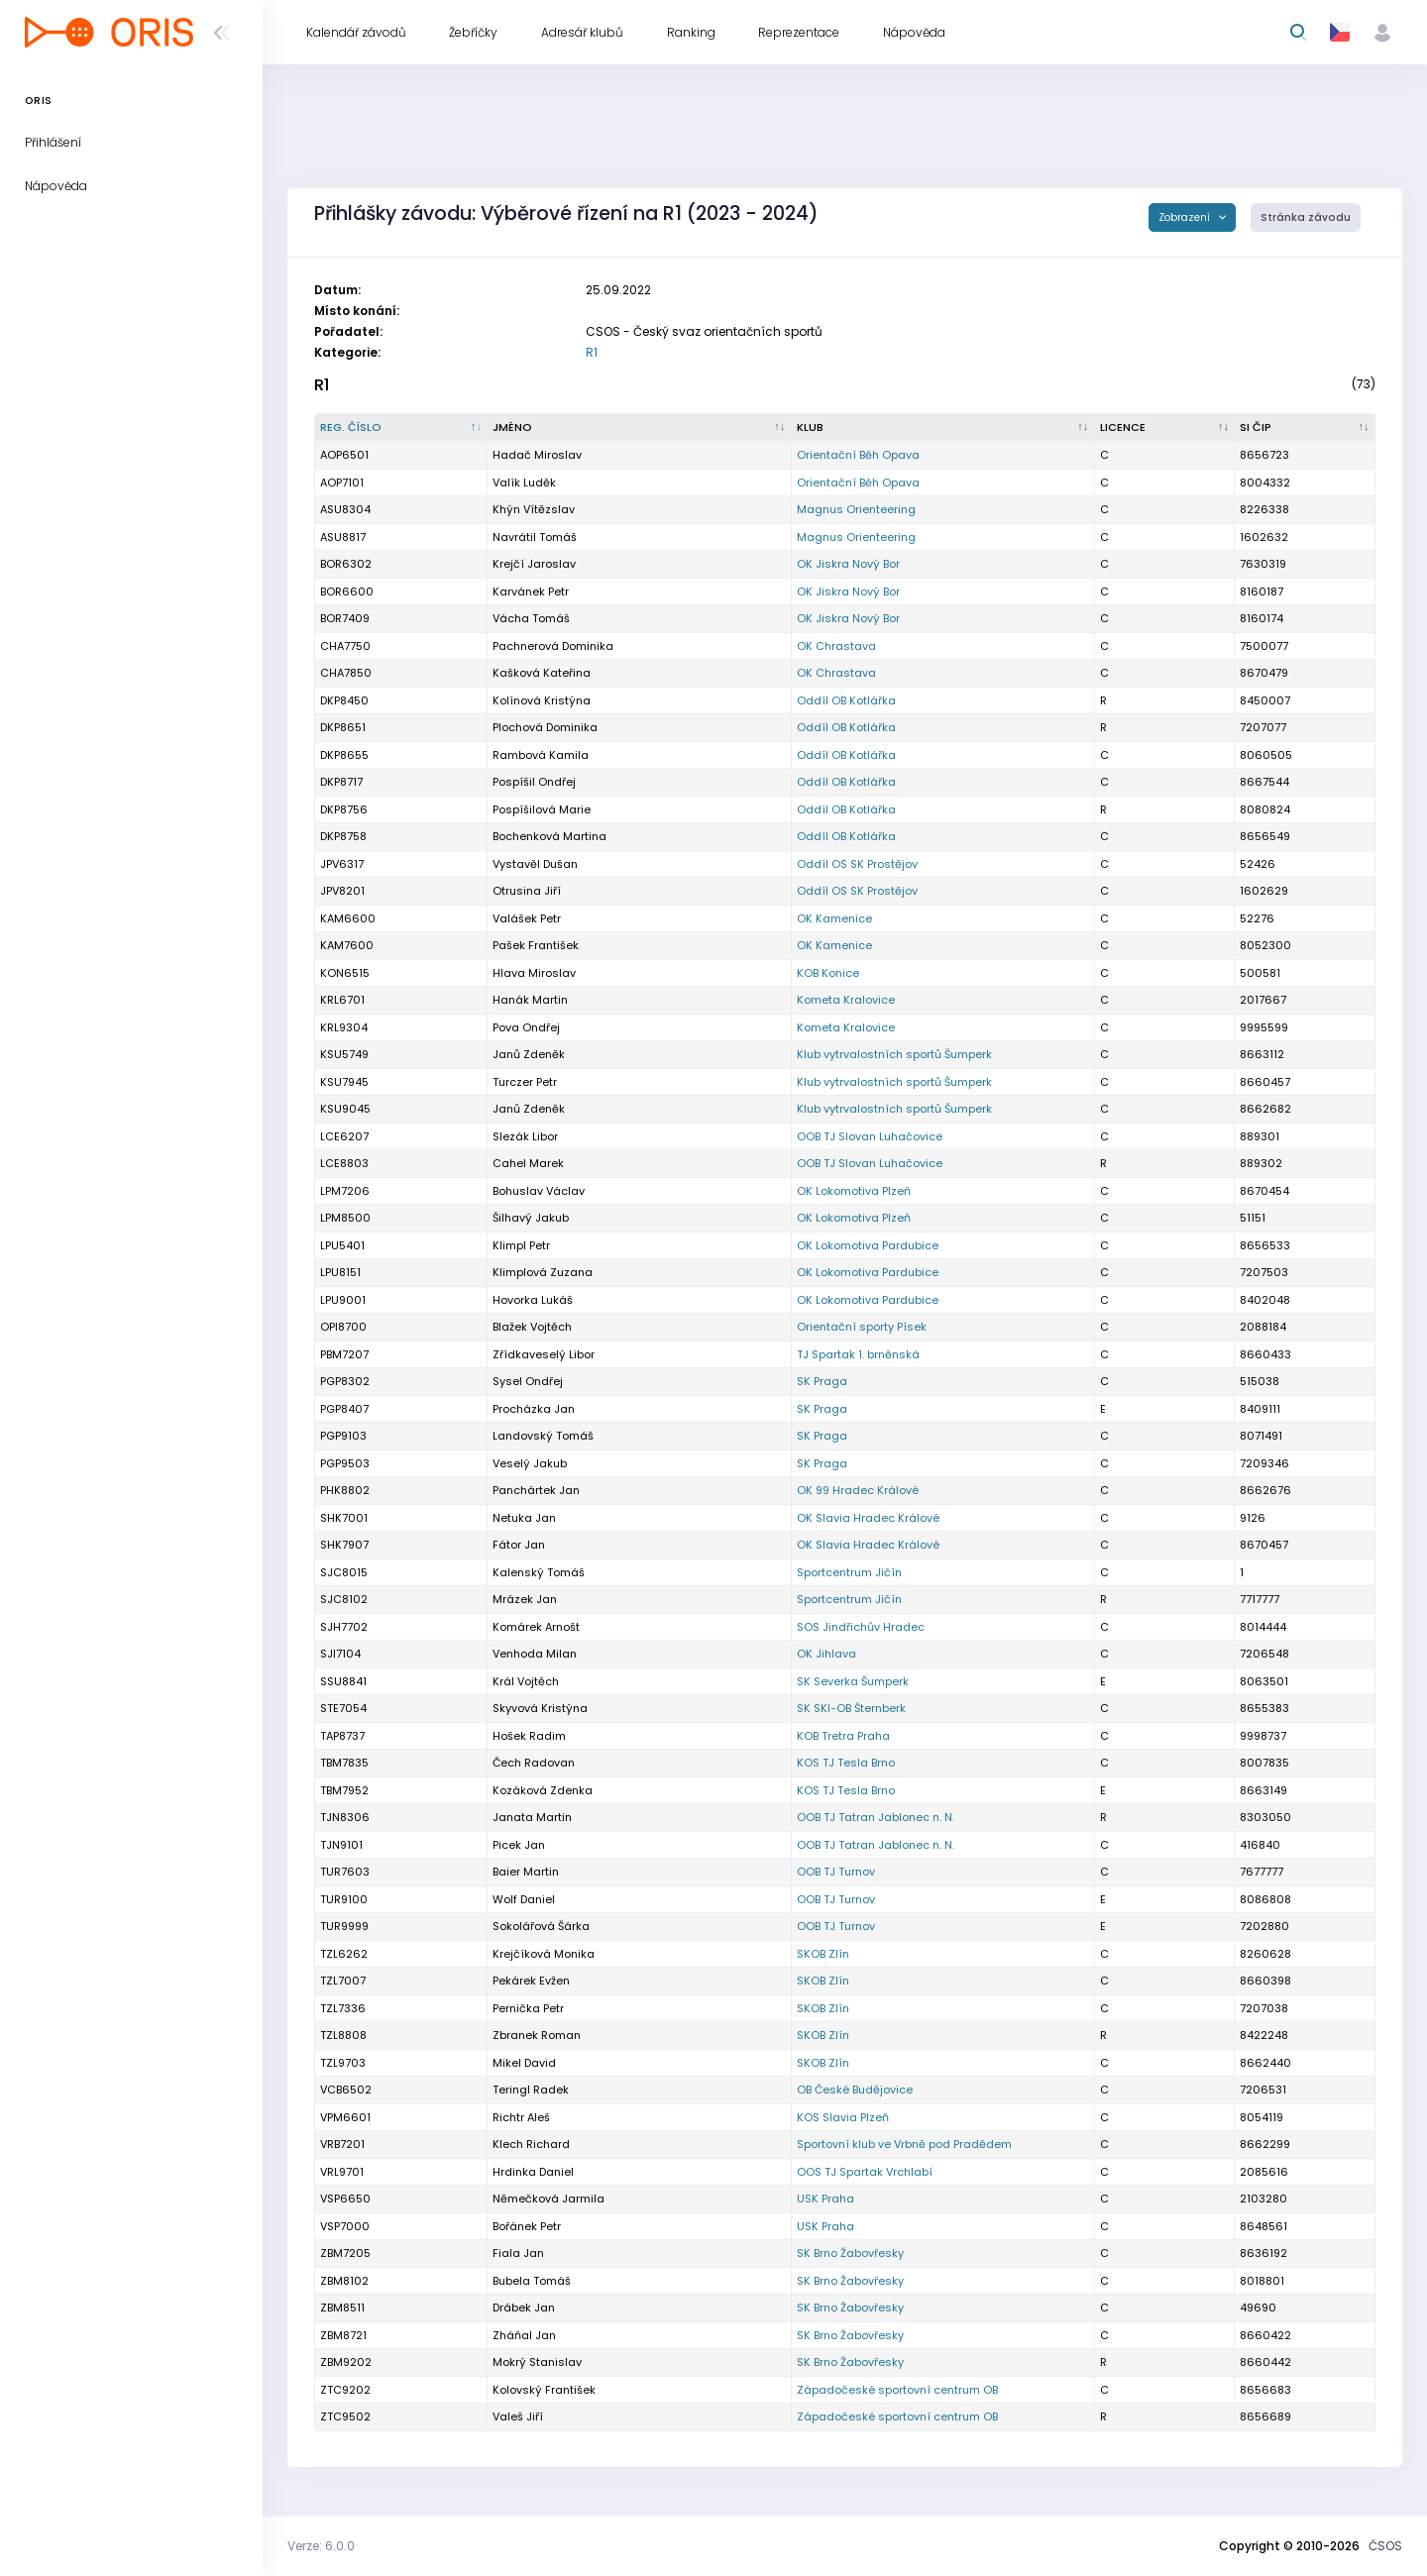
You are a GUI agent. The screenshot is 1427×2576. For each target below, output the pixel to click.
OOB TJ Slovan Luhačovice (869, 1136)
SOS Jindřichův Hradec (861, 1627)
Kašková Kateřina (542, 673)
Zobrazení (1185, 217)
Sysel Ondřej (528, 1381)
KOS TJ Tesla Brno (846, 1763)
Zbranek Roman (537, 2035)
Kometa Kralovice (846, 1000)
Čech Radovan (534, 1763)
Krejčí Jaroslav (534, 564)
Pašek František (536, 945)
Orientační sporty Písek (862, 1327)
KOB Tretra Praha (843, 1736)
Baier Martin (526, 1871)
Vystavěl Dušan (535, 864)
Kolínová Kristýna (542, 700)
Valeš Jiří (518, 2416)
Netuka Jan (524, 1518)
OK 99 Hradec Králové (858, 1490)
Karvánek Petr (531, 591)
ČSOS (1385, 2545)
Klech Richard (531, 2144)
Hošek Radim (529, 1736)
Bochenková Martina (549, 836)
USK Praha (825, 2198)
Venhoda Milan (535, 1654)
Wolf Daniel (524, 1899)
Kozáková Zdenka (543, 1790)
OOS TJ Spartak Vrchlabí (865, 2172)
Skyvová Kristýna (540, 1708)
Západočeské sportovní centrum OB (897, 2390)
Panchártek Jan (536, 1490)
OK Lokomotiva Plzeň (854, 1191)
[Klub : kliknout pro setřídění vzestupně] (943, 428)
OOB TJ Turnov (836, 1871)
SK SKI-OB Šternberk (851, 1708)
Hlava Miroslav (534, 973)
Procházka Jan (534, 1409)
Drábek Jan (524, 2307)
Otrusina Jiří (527, 891)
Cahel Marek (528, 1163)
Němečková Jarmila (548, 2198)
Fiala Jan (518, 2253)
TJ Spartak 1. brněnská (858, 1354)
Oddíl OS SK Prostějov (857, 864)
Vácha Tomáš (531, 618)
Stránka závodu (1306, 217)
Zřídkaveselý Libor (544, 1354)
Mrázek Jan (525, 1599)
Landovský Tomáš (543, 1436)
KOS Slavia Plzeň (843, 2117)
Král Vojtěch (526, 1681)
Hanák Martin (530, 1000)
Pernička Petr (528, 2008)
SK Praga (822, 1381)
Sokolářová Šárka (541, 1926)
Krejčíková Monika (544, 1954)
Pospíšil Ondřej (534, 782)
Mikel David (524, 2063)
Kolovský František (544, 2390)
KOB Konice (828, 973)
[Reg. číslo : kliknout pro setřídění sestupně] (401, 428)
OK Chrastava (836, 646)
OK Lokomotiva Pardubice (867, 1245)
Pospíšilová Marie (542, 809)
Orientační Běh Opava (858, 455)
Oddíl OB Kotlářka (846, 700)
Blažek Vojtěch (532, 1327)
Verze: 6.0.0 (321, 2545)
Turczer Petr (525, 1082)
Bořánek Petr (527, 2226)
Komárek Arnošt (536, 1627)
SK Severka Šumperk (853, 1681)
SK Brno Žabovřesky (850, 2253)
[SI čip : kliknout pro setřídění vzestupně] (1305, 428)
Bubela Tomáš (532, 2281)
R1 (592, 352)
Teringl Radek (531, 2089)
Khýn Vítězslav (534, 509)
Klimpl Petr (521, 1245)
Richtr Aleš (521, 2117)
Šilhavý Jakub (531, 1218)
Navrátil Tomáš (535, 537)
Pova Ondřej (526, 1027)
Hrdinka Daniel (533, 2172)
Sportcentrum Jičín (849, 1572)
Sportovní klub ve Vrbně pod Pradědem (904, 2144)
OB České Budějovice (855, 2089)
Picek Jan (519, 1845)
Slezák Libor (525, 1136)
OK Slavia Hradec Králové (868, 1518)
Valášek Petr (527, 918)
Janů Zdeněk (529, 1054)
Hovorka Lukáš (533, 1300)
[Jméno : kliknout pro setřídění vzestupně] (639, 428)
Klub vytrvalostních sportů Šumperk (894, 1054)
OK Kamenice (834, 918)
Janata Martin (532, 1817)
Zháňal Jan (524, 2335)
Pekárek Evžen (531, 1980)
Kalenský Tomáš (539, 1572)
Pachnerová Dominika (553, 646)
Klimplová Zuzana (543, 1272)
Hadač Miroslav (537, 455)
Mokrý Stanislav (537, 2362)
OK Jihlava (826, 1654)
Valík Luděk (524, 482)
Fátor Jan (519, 1545)
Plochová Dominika (545, 727)
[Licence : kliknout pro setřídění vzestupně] (1165, 428)
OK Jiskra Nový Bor (848, 564)
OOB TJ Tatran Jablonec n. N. (875, 1817)
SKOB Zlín (823, 1954)
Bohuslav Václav (539, 1191)
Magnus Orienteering (856, 509)
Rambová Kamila (541, 755)
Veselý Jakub (530, 1463)
